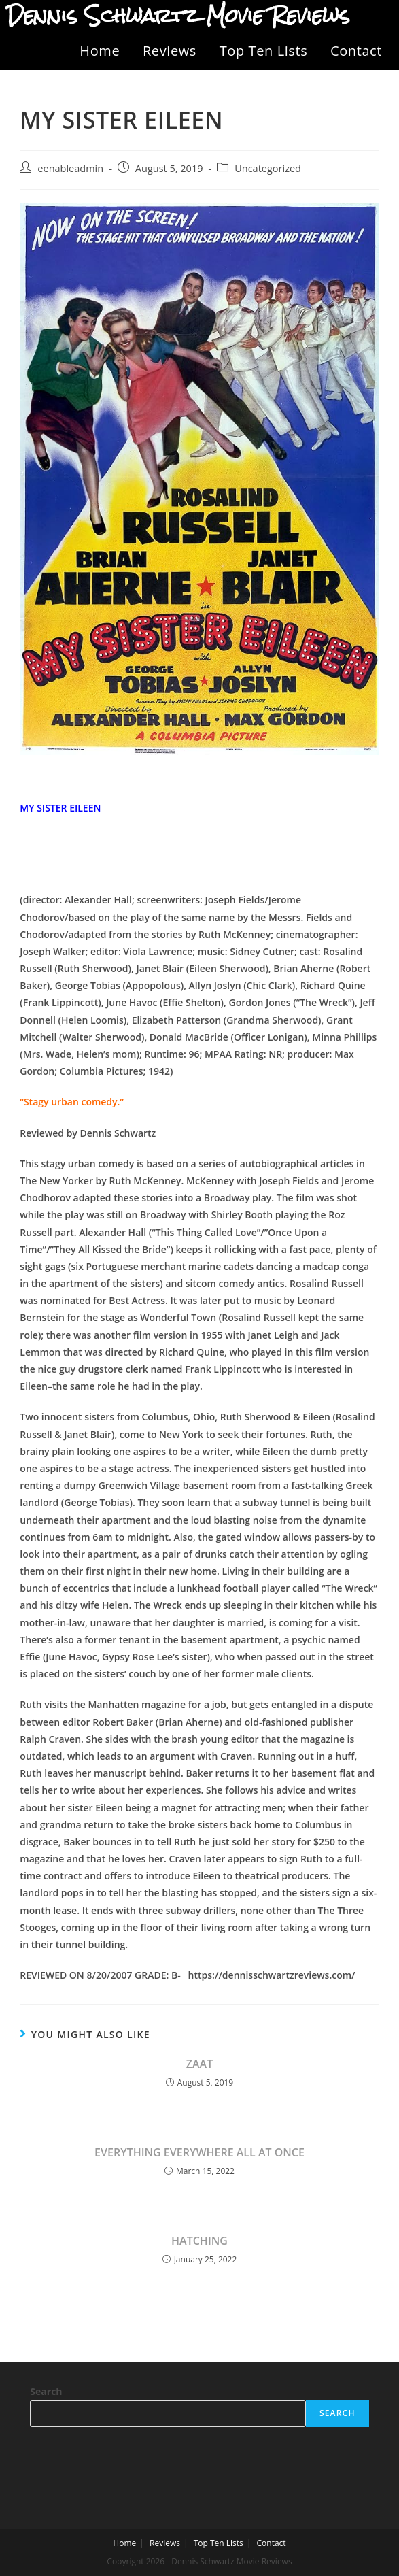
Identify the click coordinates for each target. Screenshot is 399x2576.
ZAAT (199, 2063)
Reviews (169, 50)
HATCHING (199, 2240)
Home (100, 50)
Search (46, 2391)
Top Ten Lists (264, 50)
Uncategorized (268, 168)
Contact (356, 50)
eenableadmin (70, 168)
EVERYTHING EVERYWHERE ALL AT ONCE (199, 2152)
